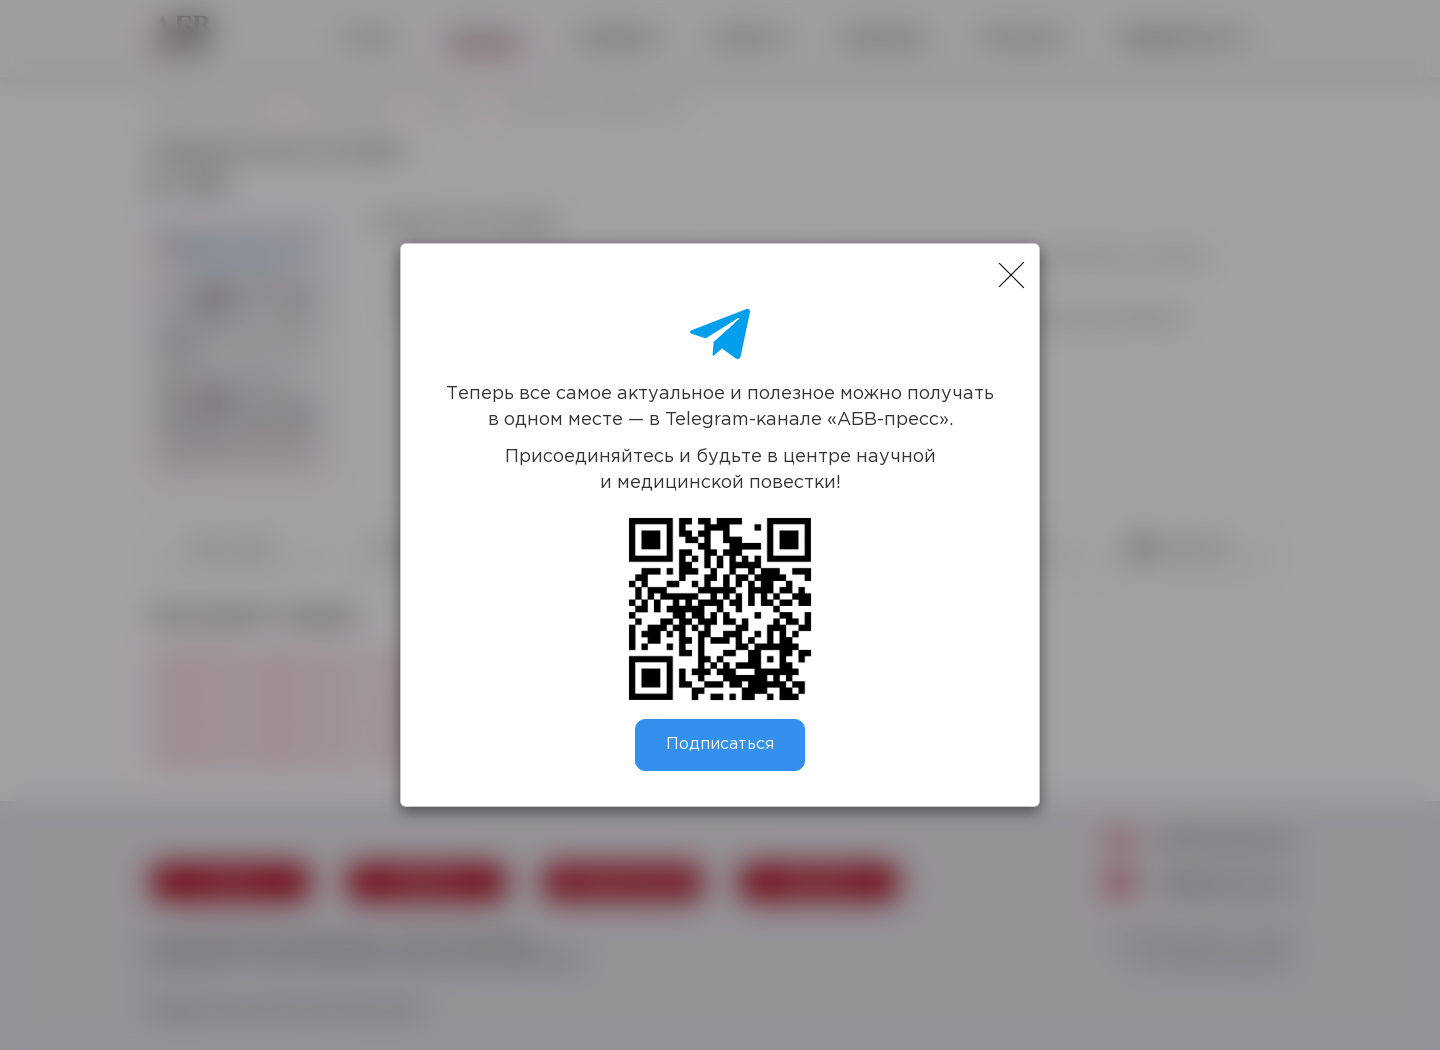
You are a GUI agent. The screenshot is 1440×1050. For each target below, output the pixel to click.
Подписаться (720, 744)
